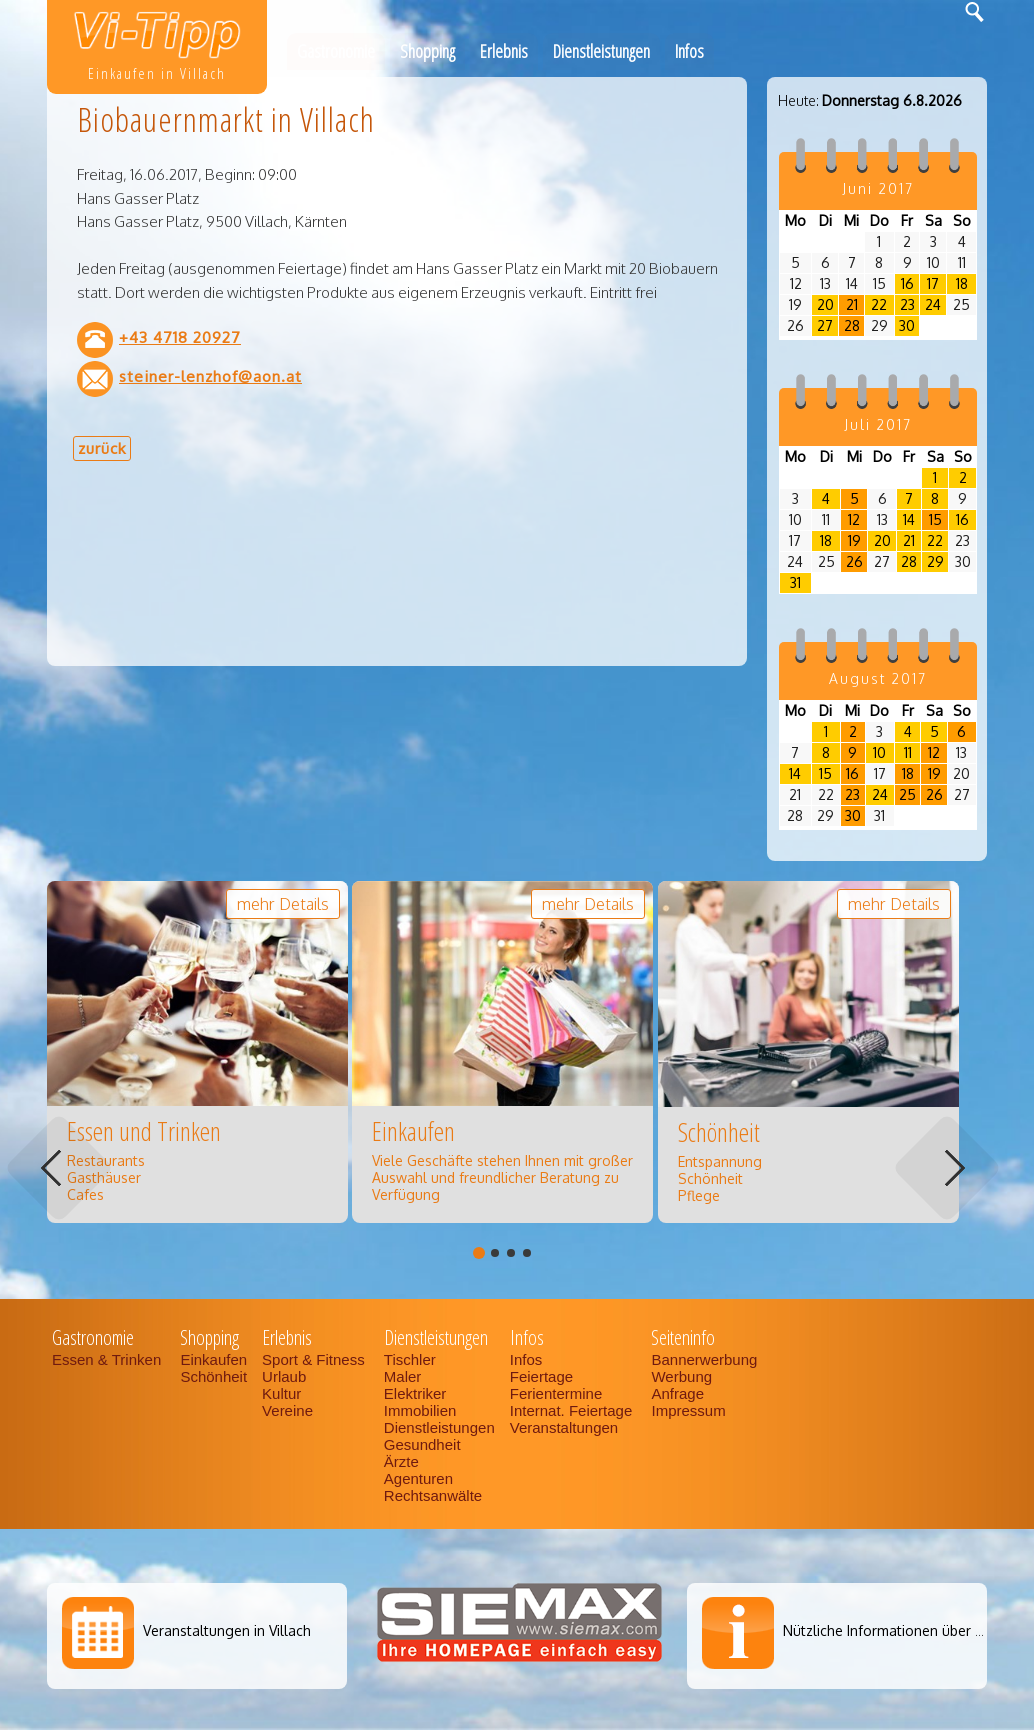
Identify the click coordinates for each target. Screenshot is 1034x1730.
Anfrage (677, 1393)
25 (907, 794)
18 (962, 283)
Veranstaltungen (564, 1427)
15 (935, 519)
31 (795, 582)
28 (852, 325)
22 (879, 304)
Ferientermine (556, 1393)
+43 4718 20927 (180, 337)
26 (854, 561)
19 (854, 540)
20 (825, 304)
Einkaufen (213, 1359)
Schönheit (213, 1376)
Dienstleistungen (601, 51)
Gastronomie (336, 51)
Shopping (427, 51)
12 (854, 519)
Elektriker (415, 1393)
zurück (102, 448)
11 (908, 752)
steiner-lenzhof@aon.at (210, 376)
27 (825, 325)
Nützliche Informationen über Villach (900, 1630)
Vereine (287, 1410)
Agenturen (418, 1478)
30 (907, 325)
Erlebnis (504, 51)
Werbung (681, 1376)
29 (935, 561)
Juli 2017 (878, 424)
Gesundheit (422, 1444)
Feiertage (541, 1376)
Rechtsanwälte (433, 1495)
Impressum (688, 1410)
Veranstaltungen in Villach (227, 1630)
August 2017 (878, 678)
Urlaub (284, 1376)
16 (907, 283)
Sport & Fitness (315, 1359)
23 (907, 304)
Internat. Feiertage (573, 1410)
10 (879, 752)
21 (852, 304)
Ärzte (401, 1461)
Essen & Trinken (108, 1359)
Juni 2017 (878, 188)
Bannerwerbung (704, 1359)
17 (933, 283)
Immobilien (420, 1410)
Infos (689, 51)
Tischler (410, 1359)
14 (909, 519)
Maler (403, 1376)
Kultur (281, 1393)
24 (933, 304)
